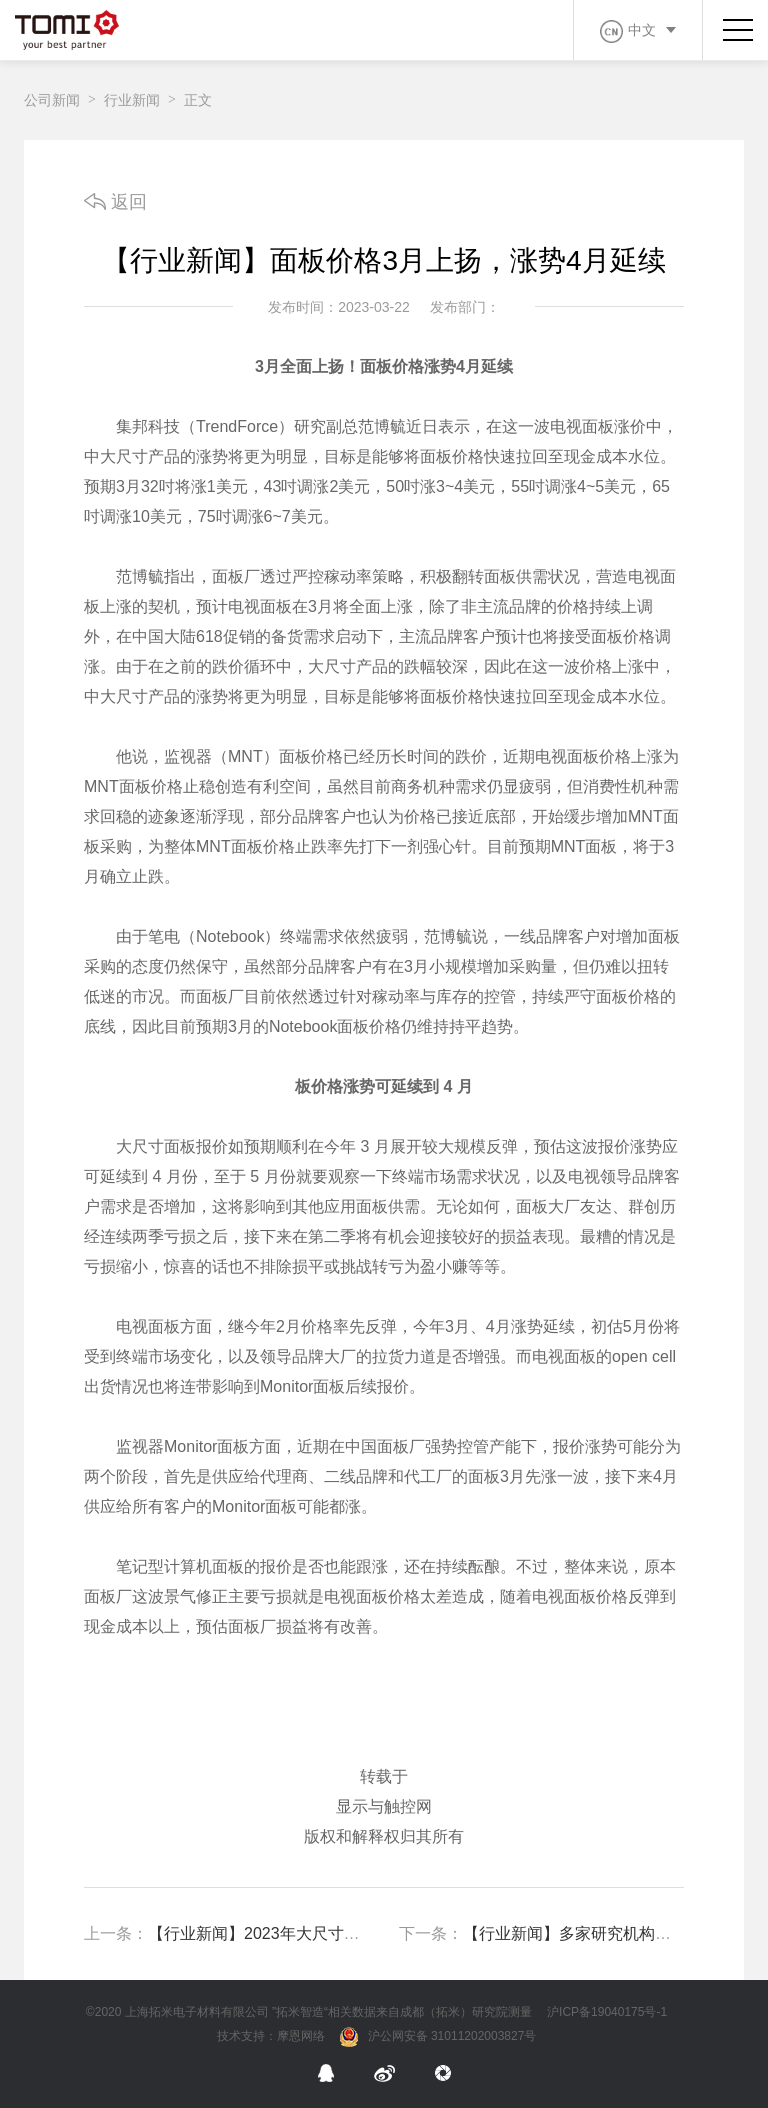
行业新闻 (132, 100)
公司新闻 (52, 100)
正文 (198, 100)
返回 (115, 202)
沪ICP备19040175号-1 (607, 2012)
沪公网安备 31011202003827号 (438, 2037)
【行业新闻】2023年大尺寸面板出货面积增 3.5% (322, 1933)
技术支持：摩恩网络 (271, 2036)
